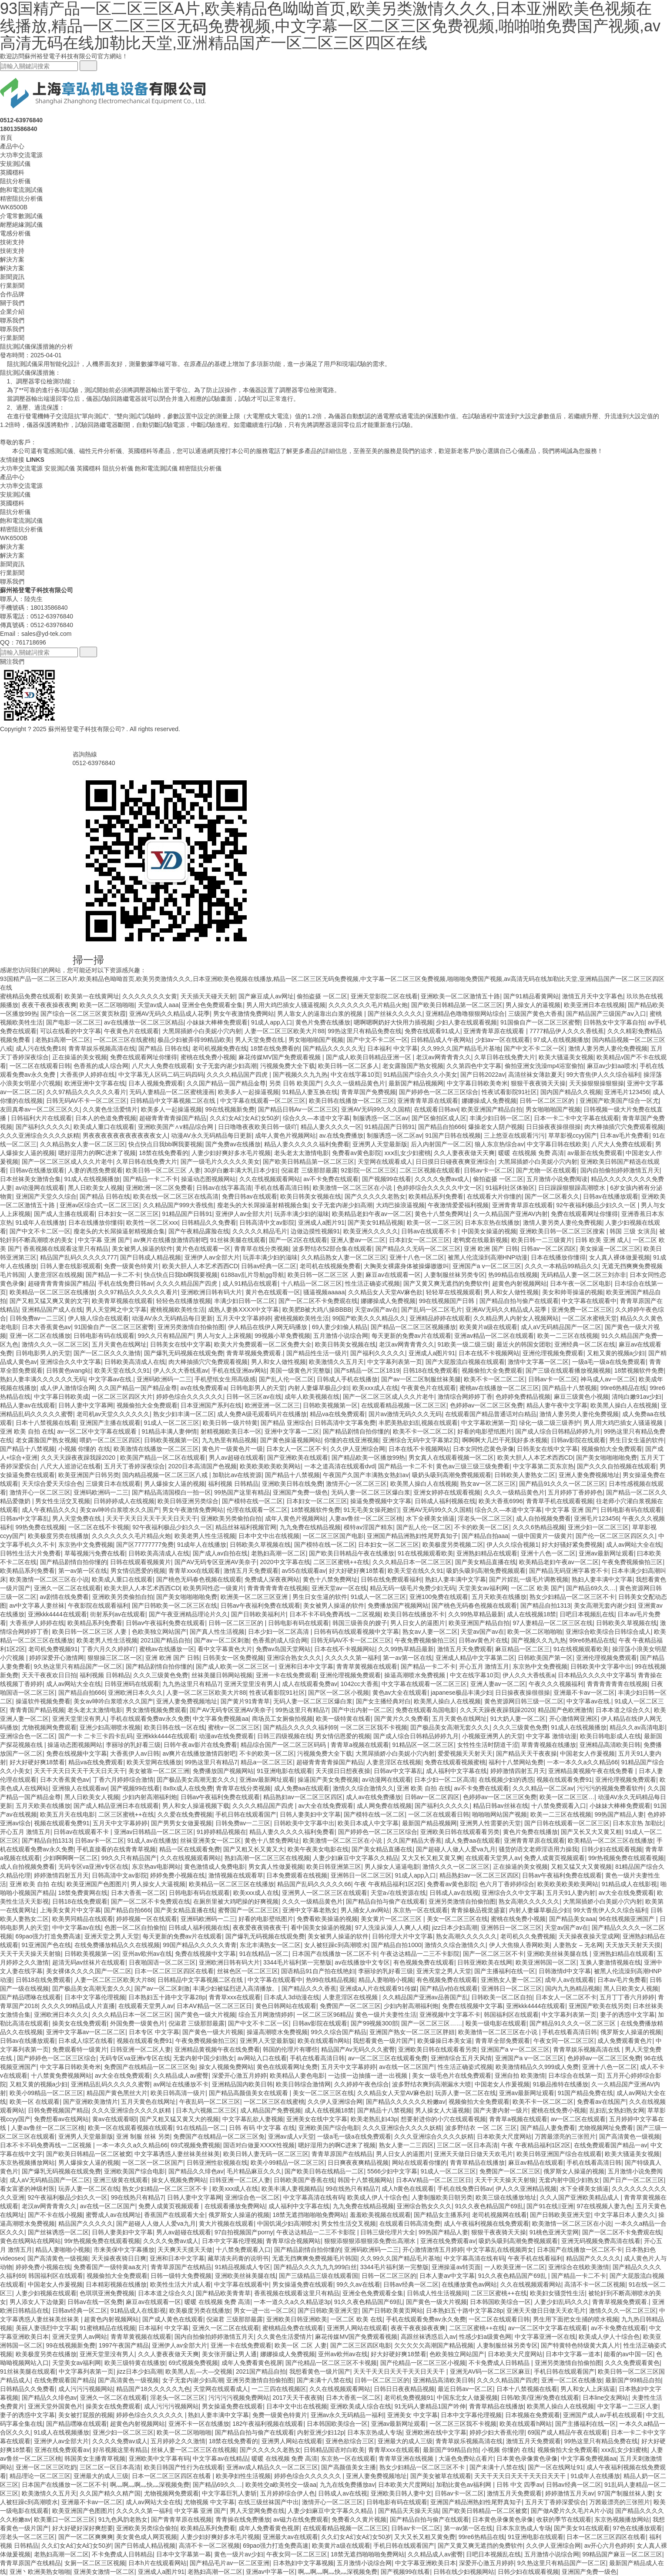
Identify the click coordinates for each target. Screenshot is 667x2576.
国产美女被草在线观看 (440, 2475)
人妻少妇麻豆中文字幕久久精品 (355, 1857)
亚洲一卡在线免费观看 (286, 1675)
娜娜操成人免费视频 (489, 1100)
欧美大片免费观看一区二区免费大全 (263, 1344)
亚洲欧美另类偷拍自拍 (231, 1518)
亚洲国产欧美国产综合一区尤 (619, 1100)
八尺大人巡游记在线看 (70, 1466)
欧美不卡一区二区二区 (494, 1379)
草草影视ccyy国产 (572, 1135)
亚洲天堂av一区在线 (339, 1588)
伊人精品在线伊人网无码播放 (268, 1326)
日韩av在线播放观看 (37, 1170)
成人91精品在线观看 (250, 1283)
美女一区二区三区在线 (457, 1918)
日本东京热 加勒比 (638, 1823)
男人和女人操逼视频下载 (195, 1805)
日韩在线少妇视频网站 (463, 2571)
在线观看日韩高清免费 (409, 2223)
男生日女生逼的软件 (636, 1440)
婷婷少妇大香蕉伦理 (496, 2432)
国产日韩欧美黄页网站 (392, 2310)
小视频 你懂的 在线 (84, 1448)
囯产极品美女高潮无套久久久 (449, 1727)
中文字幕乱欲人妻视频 (252, 2119)
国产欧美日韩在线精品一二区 (324, 2171)
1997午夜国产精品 (124, 2345)
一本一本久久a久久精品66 (582, 1762)
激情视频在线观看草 (235, 1875)
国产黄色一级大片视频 (204, 2014)
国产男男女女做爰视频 (181, 1823)
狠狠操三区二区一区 (114, 1657)
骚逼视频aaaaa (324, 1292)
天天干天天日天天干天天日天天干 (152, 1518)
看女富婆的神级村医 (27, 2188)
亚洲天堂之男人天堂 (111, 1936)
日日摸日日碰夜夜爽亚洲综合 (455, 1161)
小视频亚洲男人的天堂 (492, 1736)
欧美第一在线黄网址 (91, 996)
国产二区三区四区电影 (360, 2345)
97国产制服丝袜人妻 (625, 2493)
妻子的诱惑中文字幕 (627, 2014)
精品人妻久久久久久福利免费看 (306, 1144)
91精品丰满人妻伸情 (169, 1431)
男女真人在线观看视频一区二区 (451, 1457)
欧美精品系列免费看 (436, 1196)
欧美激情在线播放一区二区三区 (156, 1448)
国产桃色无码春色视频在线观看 (198, 1579)
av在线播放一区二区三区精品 (144, 1022)
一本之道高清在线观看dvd (339, 1466)
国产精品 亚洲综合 (286, 1422)
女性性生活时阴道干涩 (487, 1744)
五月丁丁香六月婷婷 (627, 1997)
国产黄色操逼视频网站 (290, 1440)
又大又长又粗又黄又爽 (432, 1857)
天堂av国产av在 (376, 1309)
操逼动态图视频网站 (208, 1178)
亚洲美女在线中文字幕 (316, 2119)
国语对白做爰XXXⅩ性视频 (259, 2145)
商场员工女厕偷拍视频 (282, 1718)
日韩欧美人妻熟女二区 (524, 1474)
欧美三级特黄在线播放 (134, 2362)
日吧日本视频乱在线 (587, 1614)
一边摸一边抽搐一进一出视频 (368, 2075)
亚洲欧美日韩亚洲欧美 (296, 2319)
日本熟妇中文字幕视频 (303, 2562)
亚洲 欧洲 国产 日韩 (491, 1248)
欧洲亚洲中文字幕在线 (94, 1083)
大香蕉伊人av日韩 (134, 1753)
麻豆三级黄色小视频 (581, 1396)
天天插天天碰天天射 (208, 996)
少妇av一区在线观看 (502, 1039)
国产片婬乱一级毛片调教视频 (528, 1579)
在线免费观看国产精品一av (610, 2145)
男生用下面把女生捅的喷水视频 (575, 2319)
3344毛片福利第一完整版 (297, 1962)
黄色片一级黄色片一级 (232, 1448)
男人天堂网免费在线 (257, 2510)
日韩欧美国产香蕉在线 (304, 2179)
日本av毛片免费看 (624, 1135)
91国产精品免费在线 (585, 2092)
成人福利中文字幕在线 (456, 1770)
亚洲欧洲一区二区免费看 (159, 1187)
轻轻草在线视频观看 (453, 1292)
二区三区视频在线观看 (429, 1170)
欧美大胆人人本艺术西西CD (200, 1266)
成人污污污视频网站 (85, 2388)
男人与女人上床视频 (224, 1335)
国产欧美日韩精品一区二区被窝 (88, 2153)
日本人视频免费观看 (155, 1083)
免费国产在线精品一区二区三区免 (149, 2066)
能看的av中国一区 (628, 2354)
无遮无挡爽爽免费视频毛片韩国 (314, 2258)
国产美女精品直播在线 (485, 1561)
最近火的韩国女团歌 (523, 1344)
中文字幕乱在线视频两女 (499, 2249)
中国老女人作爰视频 (587, 1753)
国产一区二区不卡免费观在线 (318, 1300)
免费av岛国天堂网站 (283, 1649)
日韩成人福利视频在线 (445, 1501)
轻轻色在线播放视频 (183, 1300)
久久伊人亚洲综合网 (357, 1448)
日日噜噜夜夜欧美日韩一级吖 (257, 1126)
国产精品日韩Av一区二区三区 (298, 1109)
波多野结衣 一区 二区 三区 (481, 2127)
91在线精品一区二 (264, 1953)
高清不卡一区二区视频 (594, 2284)
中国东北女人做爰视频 (467, 2397)
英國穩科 (12, 172)
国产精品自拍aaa (485, 1535)
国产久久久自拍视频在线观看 (616, 1466)
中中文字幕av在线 (76, 1927)
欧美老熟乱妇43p (374, 2119)
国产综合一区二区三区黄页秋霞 (83, 1013)
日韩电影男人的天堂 (43, 1353)
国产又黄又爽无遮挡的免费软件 (446, 1283)
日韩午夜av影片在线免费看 (200, 1744)
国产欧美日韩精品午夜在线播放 (351, 1553)
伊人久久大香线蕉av (180, 1370)
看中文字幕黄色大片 (225, 1649)
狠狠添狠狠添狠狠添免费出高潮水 (370, 2240)
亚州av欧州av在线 (147, 1953)
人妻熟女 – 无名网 (578, 1944)
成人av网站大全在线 (633, 1544)
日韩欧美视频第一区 (330, 1405)
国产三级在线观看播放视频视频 (568, 1370)
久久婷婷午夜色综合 (361, 2084)
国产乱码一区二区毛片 (431, 1309)
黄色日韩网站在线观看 (285, 2005)
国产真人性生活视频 (217, 1631)
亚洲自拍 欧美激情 (520, 2075)
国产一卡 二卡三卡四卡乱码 (95, 1736)
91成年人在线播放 (40, 1222)
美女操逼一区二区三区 (610, 1248)
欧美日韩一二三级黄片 (541, 1239)
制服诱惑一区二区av (380, 1118)
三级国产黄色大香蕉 (535, 1013)
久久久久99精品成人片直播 (78, 2005)
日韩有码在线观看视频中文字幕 (356, 1631)
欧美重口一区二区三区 (64, 2519)
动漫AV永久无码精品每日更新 (211, 1135)
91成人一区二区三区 (172, 1422)
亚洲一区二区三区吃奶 (46, 2467)
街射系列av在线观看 (117, 1614)
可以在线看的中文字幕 (70, 1031)
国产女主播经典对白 (383, 1701)
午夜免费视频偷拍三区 (632, 1561)
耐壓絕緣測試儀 (21, 224)
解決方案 (12, 259)
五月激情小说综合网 (340, 1335)
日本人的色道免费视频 (105, 1118)
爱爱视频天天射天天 (465, 1753)
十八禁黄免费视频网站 (61, 2075)
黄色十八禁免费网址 (442, 1213)
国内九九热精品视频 (572, 1988)
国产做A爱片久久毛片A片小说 (571, 2510)
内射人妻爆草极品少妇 (318, 1387)
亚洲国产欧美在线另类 (599, 2005)
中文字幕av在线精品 (220, 2458)
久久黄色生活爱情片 (110, 1109)
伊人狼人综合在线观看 (98, 1318)
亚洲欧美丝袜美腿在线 (558, 1953)
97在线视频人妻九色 (605, 2206)
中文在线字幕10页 (355, 1074)
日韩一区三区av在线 (254, 1396)
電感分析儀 (15, 233)
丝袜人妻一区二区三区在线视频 (193, 2449)
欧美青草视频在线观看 (122, 1300)
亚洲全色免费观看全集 (212, 1004)
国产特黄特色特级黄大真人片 (580, 2345)
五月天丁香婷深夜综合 (134, 1466)
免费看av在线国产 (601, 2101)
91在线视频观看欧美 (425, 1553)
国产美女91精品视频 (375, 1222)
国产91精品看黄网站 (531, 996)
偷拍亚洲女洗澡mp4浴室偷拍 (544, 1065)
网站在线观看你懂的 (419, 2162)
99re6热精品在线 (623, 1387)
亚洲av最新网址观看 (606, 1553)
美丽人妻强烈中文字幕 (46, 2327)
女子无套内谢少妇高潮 (226, 1065)
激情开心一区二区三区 (356, 1483)
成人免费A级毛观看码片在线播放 (261, 1414)
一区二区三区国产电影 (333, 1535)
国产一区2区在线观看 (298, 1239)
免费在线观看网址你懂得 (143, 1057)
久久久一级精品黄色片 (354, 1083)
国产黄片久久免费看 (401, 1718)
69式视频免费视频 (195, 2145)
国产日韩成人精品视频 (150, 1257)
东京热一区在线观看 (420, 1910)
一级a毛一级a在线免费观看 (609, 1361)
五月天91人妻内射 (571, 1892)
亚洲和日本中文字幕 (305, 1666)
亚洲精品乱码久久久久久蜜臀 (110, 2084)
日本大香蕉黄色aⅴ (46, 1326)
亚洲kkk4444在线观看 (57, 1614)
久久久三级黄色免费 (160, 1675)
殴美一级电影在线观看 (496, 2023)
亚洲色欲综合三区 (349, 2441)
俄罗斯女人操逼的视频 (630, 2032)
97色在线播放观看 (637, 2528)
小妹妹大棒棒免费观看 (217, 1022)
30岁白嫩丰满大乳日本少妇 (241, 1170)
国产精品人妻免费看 (547, 2127)
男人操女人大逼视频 (158, 1884)
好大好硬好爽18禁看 (357, 1570)
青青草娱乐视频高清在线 (101, 1048)
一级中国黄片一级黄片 (542, 1535)
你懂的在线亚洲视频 (351, 1440)
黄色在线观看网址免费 (287, 2066)
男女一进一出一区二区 (264, 2310)
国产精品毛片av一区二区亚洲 (229, 2562)
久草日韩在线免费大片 (504, 1057)
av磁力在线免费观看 (300, 2519)
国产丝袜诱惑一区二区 (58, 2232)
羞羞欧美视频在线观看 (380, 2214)
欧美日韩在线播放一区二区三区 (351, 1100)
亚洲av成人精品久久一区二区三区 (272, 2467)
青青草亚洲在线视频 (407, 2458)
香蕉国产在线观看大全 (174, 2214)
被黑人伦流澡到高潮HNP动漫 (488, 1257)
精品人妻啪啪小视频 (386, 1979)
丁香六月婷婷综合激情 (123, 1779)
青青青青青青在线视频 (277, 1588)
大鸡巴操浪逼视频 (400, 1205)
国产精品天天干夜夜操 (526, 1753)
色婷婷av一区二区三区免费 (486, 1405)
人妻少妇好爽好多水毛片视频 (231, 1152)
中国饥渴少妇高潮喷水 (287, 2223)
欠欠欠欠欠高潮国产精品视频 (433, 2345)
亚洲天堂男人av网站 (79, 2336)
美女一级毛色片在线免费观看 (451, 2075)
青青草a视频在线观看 (360, 1744)
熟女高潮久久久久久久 (529, 1901)
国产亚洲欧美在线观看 (297, 1457)
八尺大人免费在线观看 (162, 1065)
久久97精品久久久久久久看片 (86, 1091)
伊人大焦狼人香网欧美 (519, 1944)
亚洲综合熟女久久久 (294, 1657)
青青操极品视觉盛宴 (478, 1910)
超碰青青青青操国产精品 (172, 1118)
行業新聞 (12, 285)
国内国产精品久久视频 (570, 1091)
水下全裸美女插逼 (430, 1518)
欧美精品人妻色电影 (297, 2075)
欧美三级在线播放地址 (506, 2197)
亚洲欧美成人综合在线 (360, 2406)
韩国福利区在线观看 (511, 2014)
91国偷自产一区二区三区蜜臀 (540, 1022)
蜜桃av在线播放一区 (166, 1649)
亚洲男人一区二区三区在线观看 (324, 1892)
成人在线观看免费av (309, 1683)
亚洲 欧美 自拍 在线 (27, 1431)
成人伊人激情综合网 (67, 1387)
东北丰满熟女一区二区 (270, 1944)
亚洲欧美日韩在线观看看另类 (459, 1831)
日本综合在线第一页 (575, 2075)
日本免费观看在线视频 (296, 1875)
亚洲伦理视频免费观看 (553, 1353)
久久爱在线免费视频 (185, 1814)
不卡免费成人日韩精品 (500, 2362)
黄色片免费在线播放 (322, 1022)
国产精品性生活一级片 (316, 1353)
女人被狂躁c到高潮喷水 (336, 1944)
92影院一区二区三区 (368, 1170)
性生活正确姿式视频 (372, 1283)
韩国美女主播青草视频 (94, 2458)
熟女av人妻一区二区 (430, 1631)
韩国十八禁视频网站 (365, 2179)
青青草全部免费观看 (502, 2040)
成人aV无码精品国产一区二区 (561, 1326)
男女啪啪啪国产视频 (315, 1039)
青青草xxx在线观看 (194, 1570)
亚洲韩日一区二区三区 (361, 1875)
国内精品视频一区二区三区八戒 (165, 1474)
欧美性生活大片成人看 (180, 2284)
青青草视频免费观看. (254, 1353)
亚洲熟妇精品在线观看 (486, 1553)
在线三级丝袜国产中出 (268, 2502)
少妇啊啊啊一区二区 (70, 1857)
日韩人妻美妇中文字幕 (310, 1814)
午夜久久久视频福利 (556, 1683)
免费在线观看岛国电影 (426, 1709)
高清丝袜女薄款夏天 (535, 1074)
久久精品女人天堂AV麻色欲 (385, 1292)
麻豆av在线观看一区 (393, 1274)
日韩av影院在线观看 (578, 1440)
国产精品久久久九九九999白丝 (315, 2267)
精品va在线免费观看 (337, 1414)
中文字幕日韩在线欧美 (557, 1144)
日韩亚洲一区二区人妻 (140, 2049)
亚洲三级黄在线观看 (120, 2179)
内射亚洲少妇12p (320, 2432)
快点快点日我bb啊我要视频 (165, 1144)
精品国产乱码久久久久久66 (314, 1884)
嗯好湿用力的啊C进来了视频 (97, 1152)
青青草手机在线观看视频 (559, 1501)
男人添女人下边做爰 (37, 2301)
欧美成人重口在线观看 (104, 1126)
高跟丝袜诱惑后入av (428, 2336)
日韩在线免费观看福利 (391, 1579)
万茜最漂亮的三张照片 (565, 2136)
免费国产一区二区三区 (350, 2005)
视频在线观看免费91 (564, 1779)
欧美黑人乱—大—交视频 (198, 2371)
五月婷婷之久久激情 (178, 2441)
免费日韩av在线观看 (249, 1196)
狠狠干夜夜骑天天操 (538, 1083)
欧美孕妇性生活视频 (243, 2475)
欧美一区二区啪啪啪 (107, 1004)
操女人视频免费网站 (226, 2066)
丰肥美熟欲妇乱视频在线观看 (418, 1422)
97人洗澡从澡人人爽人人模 (392, 1927)
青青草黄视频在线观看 (366, 1666)
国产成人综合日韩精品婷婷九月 (557, 1431)
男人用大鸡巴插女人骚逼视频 (285, 1004)
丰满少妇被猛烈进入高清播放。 (235, 1988)
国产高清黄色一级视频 (629, 2136)
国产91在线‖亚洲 (549, 2206)
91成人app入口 (271, 1022)
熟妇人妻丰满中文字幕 (455, 1579)
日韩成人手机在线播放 (347, 1379)
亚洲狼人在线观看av (79, 1788)
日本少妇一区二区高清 (279, 1631)
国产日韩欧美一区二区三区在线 (174, 1605)
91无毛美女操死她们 (371, 1509)
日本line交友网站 (606, 2397)
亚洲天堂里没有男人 (251, 1683)
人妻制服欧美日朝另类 (442, 2197)
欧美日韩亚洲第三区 (333, 1866)
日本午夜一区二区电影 (580, 1283)
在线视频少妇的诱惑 (506, 1779)
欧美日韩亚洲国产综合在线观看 (559, 2153)
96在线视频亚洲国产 (627, 1918)
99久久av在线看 (358, 2284)
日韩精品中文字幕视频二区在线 (173, 1100)
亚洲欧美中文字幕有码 (159, 2458)
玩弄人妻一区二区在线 (465, 2092)
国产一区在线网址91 (555, 2467)
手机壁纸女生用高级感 (224, 1379)
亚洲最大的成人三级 (405, 2441)
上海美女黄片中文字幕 (70, 1910)
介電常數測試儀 (21, 215)
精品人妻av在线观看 (27, 1405)
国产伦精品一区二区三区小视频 (423, 2362)
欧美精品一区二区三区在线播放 (52, 1292)
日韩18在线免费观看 (431, 1370)
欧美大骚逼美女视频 (566, 1057)
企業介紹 (12, 311)
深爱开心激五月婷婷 (239, 2075)
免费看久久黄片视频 (359, 2519)
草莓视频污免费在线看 (94, 1553)
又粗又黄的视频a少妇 (616, 1353)
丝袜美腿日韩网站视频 (221, 1675)
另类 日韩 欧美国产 (295, 1083)
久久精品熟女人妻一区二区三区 (82, 1144)
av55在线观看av (303, 1570)
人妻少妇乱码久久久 (561, 2301)
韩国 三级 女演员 (633, 1231)
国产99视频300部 (374, 2023)
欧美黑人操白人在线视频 (623, 1405)
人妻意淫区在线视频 (55, 1274)
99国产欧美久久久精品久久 (369, 1318)
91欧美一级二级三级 (465, 1344)
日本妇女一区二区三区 (128, 1213)
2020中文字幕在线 (285, 1561)
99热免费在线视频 (40, 1527)
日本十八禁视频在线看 (46, 1422)
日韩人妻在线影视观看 (70, 1266)
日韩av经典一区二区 (268, 1266)
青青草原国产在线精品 (342, 2153)
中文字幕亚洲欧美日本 (425, 2562)
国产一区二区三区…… (431, 2023)
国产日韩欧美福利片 (258, 1614)
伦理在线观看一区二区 (257, 1509)
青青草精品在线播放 (477, 2162)
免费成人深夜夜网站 (272, 1579)
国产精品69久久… (591, 1588)
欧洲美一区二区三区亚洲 (255, 1596)
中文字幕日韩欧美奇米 (477, 1083)
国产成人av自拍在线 (220, 1553)
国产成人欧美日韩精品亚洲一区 (369, 1057)
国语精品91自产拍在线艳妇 (318, 1971)
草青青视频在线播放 (548, 1744)
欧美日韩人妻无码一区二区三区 (265, 2153)
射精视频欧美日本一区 (231, 1431)
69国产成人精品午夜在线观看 (568, 2432)
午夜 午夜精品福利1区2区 (388, 1884)
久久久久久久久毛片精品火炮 (368, 1004)
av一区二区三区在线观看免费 (388, 2058)
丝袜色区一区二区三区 (247, 1971)
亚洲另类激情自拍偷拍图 (191, 1326)
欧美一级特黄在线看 (343, 1718)
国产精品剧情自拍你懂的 (356, 1431)
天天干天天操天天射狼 (30, 1953)
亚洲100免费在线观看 (438, 1596)
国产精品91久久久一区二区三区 (562, 1483)
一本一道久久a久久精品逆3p (292, 2301)
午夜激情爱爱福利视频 (458, 1205)
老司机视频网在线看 (499, 2214)
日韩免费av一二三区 (37, 1318)
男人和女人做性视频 (511, 1292)
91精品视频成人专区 (243, 2267)
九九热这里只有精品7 (191, 1683)
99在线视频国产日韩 (447, 1300)
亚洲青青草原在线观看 (494, 1031)
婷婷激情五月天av (569, 2493)
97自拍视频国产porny (244, 2232)
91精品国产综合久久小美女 (420, 1074)
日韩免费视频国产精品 (58, 2110)
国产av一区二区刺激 (221, 1640)
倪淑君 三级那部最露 (309, 1170)
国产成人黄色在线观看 (172, 2319)
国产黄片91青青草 (245, 1701)
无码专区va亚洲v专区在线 (93, 1866)
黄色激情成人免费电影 (214, 1866)
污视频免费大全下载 (287, 1065)
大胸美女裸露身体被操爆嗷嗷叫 (406, 1266)
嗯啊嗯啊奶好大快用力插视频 (393, 1022)
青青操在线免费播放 (242, 2519)
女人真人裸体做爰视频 (619, 1257)
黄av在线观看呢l (114, 2119)
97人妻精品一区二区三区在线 (553, 1622)
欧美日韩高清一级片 (178, 2092)
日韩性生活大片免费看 (30, 1553)
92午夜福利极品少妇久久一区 (596, 1205)
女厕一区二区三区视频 (94, 2562)
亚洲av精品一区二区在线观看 (494, 1335)
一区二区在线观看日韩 (40, 1065)
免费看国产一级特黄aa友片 (110, 2267)
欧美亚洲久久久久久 (370, 1231)
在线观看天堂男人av (493, 1857)
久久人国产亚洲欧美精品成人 (580, 2197)
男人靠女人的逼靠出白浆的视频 (320, 1013)
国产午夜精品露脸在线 (198, 1231)
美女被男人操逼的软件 (142, 1248)
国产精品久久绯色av (196, 2171)
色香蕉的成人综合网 (101, 1065)
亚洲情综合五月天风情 (461, 2058)
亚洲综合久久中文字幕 (70, 1361)
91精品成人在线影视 (629, 1884)
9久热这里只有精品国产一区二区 (78, 1666)
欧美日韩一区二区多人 (348, 1065)
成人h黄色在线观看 (408, 2188)
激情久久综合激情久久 (363, 1788)
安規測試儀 (15, 163)
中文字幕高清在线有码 (313, 2197)
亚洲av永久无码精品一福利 (347, 2414)
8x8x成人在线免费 (188, 1788)
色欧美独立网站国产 (159, 1631)
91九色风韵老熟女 (123, 2519)
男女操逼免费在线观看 (302, 2284)
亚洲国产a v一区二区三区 (487, 1266)
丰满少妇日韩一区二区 (499, 1118)
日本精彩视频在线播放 (116, 2284)
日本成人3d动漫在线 (291, 1997)
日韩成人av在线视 (454, 1892)
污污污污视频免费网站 (238, 2397)
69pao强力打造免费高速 (48, 1936)
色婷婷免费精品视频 (523, 1396)
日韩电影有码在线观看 (104, 1335)
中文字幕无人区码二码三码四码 (161, 1074)
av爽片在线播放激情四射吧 (170, 1239)
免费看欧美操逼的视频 (327, 1918)
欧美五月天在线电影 (67, 1814)
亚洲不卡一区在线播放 (198, 2423)
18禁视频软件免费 (639, 1370)
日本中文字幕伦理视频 (94, 1997)
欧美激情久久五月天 (336, 1361)
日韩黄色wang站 (68, 1370)
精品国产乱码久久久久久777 (78, 1257)
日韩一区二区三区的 (548, 1100)
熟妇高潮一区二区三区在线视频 (267, 1857)
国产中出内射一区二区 (362, 1709)
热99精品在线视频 (513, 1274)
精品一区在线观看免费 (189, 1849)
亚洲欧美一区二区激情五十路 (460, 996)
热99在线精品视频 (330, 1979)
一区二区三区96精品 (324, 2014)
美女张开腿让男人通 (229, 2354)
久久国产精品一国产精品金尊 (226, 1083)
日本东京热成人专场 (374, 2432)
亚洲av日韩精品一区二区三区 (154, 1831)
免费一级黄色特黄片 (131, 1266)
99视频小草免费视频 (282, 1335)
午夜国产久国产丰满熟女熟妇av (366, 1474)
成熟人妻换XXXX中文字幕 (243, 1309)
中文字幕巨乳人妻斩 (229, 2493)
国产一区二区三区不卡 (493, 1953)
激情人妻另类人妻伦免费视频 (607, 1048)
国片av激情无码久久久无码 (405, 1414)
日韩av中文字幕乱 (24, 1518)
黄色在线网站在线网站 (30, 2240)
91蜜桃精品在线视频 (107, 2327)
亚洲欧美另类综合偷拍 (146, 2528)
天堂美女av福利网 (483, 1588)
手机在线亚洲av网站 (239, 1370)
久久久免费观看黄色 (632, 2362)
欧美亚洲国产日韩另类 (88, 1474)
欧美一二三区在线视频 (567, 1335)
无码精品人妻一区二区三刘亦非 (583, 1274)
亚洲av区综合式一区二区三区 (99, 1205)
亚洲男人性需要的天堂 (490, 1823)
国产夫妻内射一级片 (500, 2110)
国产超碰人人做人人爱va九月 (456, 1849)
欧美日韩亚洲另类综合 (188, 1501)
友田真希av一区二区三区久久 (40, 1109)
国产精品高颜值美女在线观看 (249, 2092)
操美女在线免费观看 (79, 2023)
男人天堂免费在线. (260, 1039)
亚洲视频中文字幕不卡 (449, 2014)
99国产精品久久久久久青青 (200, 1944)
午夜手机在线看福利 (535, 2258)
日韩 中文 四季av (519, 2484)
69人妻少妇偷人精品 (340, 1326)
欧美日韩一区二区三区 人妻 (163, 1170)
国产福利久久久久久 (43, 1126)
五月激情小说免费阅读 (556, 1178)
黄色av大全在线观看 (400, 1692)
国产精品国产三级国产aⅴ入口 (606, 1013)
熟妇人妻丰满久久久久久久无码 (42, 1379)
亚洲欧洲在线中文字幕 (436, 2432)
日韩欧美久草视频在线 (260, 1544)
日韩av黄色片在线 (483, 1640)
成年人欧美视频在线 (312, 1396)
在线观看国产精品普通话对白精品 (490, 1414)
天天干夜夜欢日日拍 (49, 1675)
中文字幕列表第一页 (394, 1361)
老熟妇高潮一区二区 (62, 1039)
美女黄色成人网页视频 (146, 2536)
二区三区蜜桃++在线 (341, 1561)
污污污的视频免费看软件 (610, 1788)
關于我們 (12, 302)
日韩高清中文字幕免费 (345, 1422)
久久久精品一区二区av (543, 1788)
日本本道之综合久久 (623, 1709)
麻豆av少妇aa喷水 (612, 1065)
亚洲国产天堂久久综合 (46, 1196)
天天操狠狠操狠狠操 (596, 1083)
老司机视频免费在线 (219, 1048)
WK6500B (13, 207)
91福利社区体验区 (510, 1187)
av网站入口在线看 (262, 2058)
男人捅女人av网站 (365, 1910)
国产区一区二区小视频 (338, 1692)
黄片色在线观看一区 (203, 1248)
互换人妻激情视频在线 (610, 1962)
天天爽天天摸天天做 (185, 2249)
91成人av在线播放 (152, 1840)
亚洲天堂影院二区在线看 (384, 996)
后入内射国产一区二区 (441, 1144)
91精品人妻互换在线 (310, 1091)
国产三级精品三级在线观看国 (318, 2275)
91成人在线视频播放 (92, 1178)
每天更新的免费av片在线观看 (411, 1335)
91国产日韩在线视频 (453, 1135)
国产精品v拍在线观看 (449, 1988)
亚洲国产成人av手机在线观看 (603, 2414)
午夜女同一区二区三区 (563, 2040)
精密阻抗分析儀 (21, 198)
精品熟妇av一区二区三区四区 (303, 1796)
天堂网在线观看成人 (385, 1161)
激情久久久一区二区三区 (55, 1344)
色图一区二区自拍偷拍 (134, 1927)
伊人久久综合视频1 (512, 1544)
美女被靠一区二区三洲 (158, 1770)
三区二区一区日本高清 (467, 2145)
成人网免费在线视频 (384, 1805)
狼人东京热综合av (499, 1144)
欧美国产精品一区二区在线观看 (162, 1457)
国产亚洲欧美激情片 (90, 2101)
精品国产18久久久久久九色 (153, 2388)
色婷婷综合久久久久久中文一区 (439, 1187)
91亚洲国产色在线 (46, 1944)
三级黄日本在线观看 (113, 1483)
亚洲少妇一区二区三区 (598, 1527)
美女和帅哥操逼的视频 (572, 1292)
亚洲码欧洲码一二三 (164, 1379)
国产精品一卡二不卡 (150, 1178)
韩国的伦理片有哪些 (290, 2049)
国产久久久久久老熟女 (375, 1196)
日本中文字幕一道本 (573, 2354)
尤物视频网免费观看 (49, 1727)
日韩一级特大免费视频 (181, 2275)
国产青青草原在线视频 (181, 2519)
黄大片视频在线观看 (226, 2223)
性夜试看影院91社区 (509, 1091)
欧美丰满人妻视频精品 (291, 2188)
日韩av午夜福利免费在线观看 (260, 1605)
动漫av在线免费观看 (226, 1736)
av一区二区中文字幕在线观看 (97, 1431)
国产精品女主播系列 (441, 2214)
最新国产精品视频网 (416, 1083)
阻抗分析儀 (15, 181)
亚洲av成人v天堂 (291, 2136)
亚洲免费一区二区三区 (581, 1309)
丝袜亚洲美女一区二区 (210, 1840)
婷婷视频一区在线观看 (146, 1918)
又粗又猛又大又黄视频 (581, 1866)
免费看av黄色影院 (356, 1152)
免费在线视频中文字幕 (76, 1753)
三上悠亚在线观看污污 (514, 1135)
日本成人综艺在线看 (85, 2040)
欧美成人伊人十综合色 (377, 2197)
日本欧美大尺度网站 (504, 2136)
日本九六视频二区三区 (206, 2110)
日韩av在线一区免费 (95, 2301)
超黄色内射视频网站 (519, 1283)
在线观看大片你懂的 (494, 1196)
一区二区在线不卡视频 (98, 1527)
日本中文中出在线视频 (268, 1535)
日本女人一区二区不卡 (296, 1448)
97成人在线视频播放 (561, 1039)
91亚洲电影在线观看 (284, 1770)
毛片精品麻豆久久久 (254, 2171)
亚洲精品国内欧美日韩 (242, 2084)
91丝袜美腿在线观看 (238, 1239)
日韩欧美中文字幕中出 (600, 1666)
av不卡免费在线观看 (331, 1178)
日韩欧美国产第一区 (545, 1657)
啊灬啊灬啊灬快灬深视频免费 (149, 2484)
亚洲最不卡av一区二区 (584, 1692)
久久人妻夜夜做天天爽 (464, 1152)
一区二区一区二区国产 (152, 2162)
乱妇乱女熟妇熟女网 (617, 2110)
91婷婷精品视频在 (221, 1831)
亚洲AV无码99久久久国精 (375, 1109)
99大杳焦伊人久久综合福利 (603, 1074)
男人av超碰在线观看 (236, 1457)
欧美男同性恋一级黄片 (213, 1588)
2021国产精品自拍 (166, 1640)
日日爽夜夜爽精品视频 (358, 2162)
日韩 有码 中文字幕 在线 (262, 2127)
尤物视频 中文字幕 (209, 2502)
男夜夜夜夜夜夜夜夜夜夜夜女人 (125, 1135)
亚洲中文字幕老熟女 (309, 1910)
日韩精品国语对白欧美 (334, 2449)
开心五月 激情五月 (484, 1666)
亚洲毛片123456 (626, 1091)
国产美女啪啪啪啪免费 (606, 1457)
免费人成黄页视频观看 (554, 1857)
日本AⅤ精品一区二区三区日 (214, 2005)
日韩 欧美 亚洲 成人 (602, 1239)
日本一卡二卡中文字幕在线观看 (576, 1118)
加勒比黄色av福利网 (464, 2484)
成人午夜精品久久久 (49, 1509)
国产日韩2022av (482, 1074)
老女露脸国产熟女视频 (412, 1065)
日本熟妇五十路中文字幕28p (166, 1997)
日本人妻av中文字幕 (447, 2275)
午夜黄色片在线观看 (131, 1031)
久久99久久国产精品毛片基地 (461, 1048)
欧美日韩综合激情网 (303, 2084)
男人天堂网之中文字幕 (116, 1309)
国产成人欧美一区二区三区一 (235, 1666)
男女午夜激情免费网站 (243, 1013)
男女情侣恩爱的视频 (138, 1570)
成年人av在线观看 (569, 1979)
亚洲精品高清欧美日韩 (610, 1744)
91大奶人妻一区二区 (518, 1718)
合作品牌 (12, 294)
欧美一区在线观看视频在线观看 (130, 2127)
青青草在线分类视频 (261, 1248)
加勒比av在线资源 (236, 1474)
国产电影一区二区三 (73, 1022)
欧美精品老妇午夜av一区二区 (372, 1213)
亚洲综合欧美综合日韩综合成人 (608, 1631)
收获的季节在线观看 (563, 2519)
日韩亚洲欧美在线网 (484, 1962)
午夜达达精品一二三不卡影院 (419, 1953)
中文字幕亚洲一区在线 (545, 2336)
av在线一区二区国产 (406, 2066)
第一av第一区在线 (82, 1570)
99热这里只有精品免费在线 (365, 1031)
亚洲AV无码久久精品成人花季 (169, 1013)
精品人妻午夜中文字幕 (556, 1405)
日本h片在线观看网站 (157, 2562)
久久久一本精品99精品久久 (562, 1266)
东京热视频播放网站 (27, 2162)
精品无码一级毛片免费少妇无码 (412, 1588)
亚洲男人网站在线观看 (357, 2327)
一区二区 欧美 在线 (356, 2319)
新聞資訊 (12, 276)
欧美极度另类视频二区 (452, 1544)
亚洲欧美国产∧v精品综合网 (176, 1126)
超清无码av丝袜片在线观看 (89, 1962)
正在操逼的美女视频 (79, 1057)
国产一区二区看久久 (552, 1196)
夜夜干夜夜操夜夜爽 (49, 1004)
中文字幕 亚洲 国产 (104, 1239)
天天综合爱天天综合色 (52, 1483)
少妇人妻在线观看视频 (466, 1022)
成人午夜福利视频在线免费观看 (486, 2223)
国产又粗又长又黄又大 (253, 1849)
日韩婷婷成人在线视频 (124, 1501)
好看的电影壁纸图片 (484, 1431)
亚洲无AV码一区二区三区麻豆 (490, 2371)
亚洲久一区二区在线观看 (67, 1588)
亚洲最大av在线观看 (290, 2536)
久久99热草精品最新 (476, 1614)
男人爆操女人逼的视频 (174, 1483)
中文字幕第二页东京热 (543, 1466)
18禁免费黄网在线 (83, 1892)
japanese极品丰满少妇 (461, 1692)
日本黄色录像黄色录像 (526, 2458)
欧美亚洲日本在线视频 (594, 1004)
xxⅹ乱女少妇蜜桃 (408, 1152)
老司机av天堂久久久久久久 (113, 1414)
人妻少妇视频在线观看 (46, 2293)
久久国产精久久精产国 (110, 2493)
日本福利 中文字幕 (392, 1048)
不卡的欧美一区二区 (481, 1527)
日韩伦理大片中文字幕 (402, 1936)
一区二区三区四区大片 (122, 1396)
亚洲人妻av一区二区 (358, 1239)
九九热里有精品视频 (229, 1440)
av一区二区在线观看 (578, 2119)
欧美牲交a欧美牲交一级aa (280, 2484)
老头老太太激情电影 (301, 1152)
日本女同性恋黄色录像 (483, 1448)
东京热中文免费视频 (85, 1544)
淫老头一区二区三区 (485, 1518)
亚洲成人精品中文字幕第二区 (475, 1657)
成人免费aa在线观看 (302, 1788)
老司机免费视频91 (53, 1649)
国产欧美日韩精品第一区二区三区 (457, 1004)
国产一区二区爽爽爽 (85, 2536)
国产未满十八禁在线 (324, 2380)
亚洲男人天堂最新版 (379, 1144)
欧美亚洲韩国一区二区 (546, 1962)
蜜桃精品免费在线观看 (30, 996)
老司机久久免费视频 (527, 1936)
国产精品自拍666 (441, 1126)
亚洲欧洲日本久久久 (135, 1692)
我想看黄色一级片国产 (383, 2040)
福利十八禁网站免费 (516, 1762)
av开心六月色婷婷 (608, 2545)
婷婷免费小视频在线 (177, 1875)
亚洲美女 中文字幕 (412, 2414)
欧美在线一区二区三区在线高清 (175, 1196)
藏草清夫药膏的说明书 (238, 2258)
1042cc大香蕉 (360, 1683)
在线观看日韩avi (436, 1109)
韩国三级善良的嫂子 (359, 1622)
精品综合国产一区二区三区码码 (284, 1744)
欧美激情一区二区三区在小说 (353, 1187)
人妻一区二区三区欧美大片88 (285, 1031)
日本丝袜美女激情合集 (30, 1178)
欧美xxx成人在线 (375, 1387)
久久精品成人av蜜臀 (180, 2075)
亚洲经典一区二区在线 (584, 1344)
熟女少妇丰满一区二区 (183, 1414)
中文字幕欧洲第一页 (488, 1422)
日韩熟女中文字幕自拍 (613, 1022)
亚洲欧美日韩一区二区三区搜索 (563, 1231)
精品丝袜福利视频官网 (245, 1527)
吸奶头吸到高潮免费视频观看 (451, 1474)
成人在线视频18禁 (531, 1614)
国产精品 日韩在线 (163, 1048)
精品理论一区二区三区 (40, 2475)
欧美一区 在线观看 (35, 2101)
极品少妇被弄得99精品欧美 (194, 1039)
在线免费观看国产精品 (64, 2380)
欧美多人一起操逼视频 (248, 1091)
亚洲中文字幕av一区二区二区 (86, 2032)
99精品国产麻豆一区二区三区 (622, 2554)
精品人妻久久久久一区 (331, 1126)
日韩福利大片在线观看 (41, 1118)
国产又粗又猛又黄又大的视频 (179, 2119)
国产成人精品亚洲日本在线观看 (116, 1805)
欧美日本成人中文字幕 (368, 1823)
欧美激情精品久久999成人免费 (537, 2066)
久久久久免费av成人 (442, 1178)
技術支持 (12, 241)
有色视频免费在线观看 (423, 1962)
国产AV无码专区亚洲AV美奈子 (215, 1561)
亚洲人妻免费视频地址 (589, 1474)
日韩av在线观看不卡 (429, 1231)
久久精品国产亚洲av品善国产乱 (425, 1997)
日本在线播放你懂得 (95, 1222)
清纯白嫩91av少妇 (636, 1396)
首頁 (6, 137)
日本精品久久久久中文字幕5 (596, 1675)
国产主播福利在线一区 (504, 1971)
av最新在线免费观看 (595, 1152)
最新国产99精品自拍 (633, 2380)
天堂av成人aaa (158, 1004)
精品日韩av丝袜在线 (500, 1805)
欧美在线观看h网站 (324, 2040)
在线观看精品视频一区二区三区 (403, 1405)
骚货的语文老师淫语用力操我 (538, 1849)
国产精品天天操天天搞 (408, 2510)
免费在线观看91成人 (432, 1031)
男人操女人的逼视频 (533, 1004)
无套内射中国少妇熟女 (203, 2058)
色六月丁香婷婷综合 (506, 1884)
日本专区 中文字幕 (154, 2032)
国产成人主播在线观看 (64, 1213)
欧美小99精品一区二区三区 (47, 2092)
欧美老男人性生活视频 (204, 1535)
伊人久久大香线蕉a (529, 1675)
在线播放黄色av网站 (469, 2284)
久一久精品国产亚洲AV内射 (510, 1213)
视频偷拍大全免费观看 (492, 1370)
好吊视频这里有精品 (120, 2449)
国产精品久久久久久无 (333, 1048)
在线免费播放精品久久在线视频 (117, 1944)
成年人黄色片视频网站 (285, 1135)
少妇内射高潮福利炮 (149, 1796)
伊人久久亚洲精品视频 (526, 2188)
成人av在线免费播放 (373, 1796)
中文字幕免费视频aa (220, 1718)
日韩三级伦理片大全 (387, 2232)
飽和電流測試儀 (21, 189)
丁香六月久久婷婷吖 (108, 1649)
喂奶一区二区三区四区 (110, 1440)
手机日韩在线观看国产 (245, 1814)
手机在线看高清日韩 (282, 1187)
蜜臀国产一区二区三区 (248, 1910)
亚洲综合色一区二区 (27, 1736)
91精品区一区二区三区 (423, 1744)
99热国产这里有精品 (242, 1492)
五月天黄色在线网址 (119, 1344)
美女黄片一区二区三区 (392, 1918)
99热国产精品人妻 (619, 1814)
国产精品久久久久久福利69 (300, 1727)
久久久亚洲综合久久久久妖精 (39, 1135)
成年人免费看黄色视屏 (251, 2362)
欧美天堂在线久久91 (122, 1370)
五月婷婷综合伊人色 (287, 2493)
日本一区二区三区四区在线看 (174, 1971)
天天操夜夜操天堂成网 (589, 1936)
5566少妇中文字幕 (392, 2171)
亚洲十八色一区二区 (416, 1257)
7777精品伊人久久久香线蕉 (567, 1031)
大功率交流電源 (21, 154)
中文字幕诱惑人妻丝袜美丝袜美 (177, 2153)
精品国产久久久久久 (85, 2223)
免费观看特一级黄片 (79, 2049)
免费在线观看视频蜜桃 (455, 1762)
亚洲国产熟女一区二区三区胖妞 (412, 2032)
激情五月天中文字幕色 (592, 996)
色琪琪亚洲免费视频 (107, 2293)
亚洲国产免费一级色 (300, 1492)
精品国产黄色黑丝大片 (117, 2092)
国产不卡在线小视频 (55, 2214)
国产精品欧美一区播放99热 (369, 1457)
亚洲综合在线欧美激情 (578, 2267)
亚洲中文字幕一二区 (292, 1431)
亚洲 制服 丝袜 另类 (143, 2136)
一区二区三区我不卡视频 (373, 1727)
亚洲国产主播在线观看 (110, 1422)
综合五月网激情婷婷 (265, 2014)
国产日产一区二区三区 (633, 2179)
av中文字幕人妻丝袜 (37, 1605)
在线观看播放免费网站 (234, 2206)
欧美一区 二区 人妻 (301, 2345)
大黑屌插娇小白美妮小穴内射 (201, 1031)
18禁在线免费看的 (275, 1048)
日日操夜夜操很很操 (553, 1126)
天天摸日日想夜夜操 (342, 1770)
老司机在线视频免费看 (330, 1266)
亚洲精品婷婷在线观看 (439, 1318)
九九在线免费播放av (347, 2484)
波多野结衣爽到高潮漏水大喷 (431, 2084)
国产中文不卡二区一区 (377, 1039)
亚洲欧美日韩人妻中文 (401, 2493)
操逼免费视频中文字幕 (380, 1501)
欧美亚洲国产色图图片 (97, 1884)
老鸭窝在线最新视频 (480, 1239)
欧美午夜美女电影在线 (318, 1849)
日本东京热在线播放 (492, 1222)
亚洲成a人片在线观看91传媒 (377, 1988)
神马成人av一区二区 (608, 1379)
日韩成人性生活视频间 (437, 2293)
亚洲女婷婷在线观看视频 (446, 1492)
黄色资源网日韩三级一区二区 (523, 1701)
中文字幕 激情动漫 (551, 1736)
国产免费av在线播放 (233, 1144)
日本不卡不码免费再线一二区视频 (335, 1614)
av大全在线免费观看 (326, 1805)
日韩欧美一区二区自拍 (501, 1997)
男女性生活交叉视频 (62, 1501)
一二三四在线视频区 (278, 2388)
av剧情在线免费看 (64, 1596)
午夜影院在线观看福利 (98, 1605)
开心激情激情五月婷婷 (432, 2249)
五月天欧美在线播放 (499, 1596)
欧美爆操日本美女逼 (444, 2040)
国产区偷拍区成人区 (439, 1118)
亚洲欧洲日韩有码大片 (211, 1292)
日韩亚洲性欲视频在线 (217, 2162)
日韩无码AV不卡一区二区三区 (86, 1100)
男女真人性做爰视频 (275, 1866)
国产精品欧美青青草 (223, 2293)
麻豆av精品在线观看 (535, 2162)
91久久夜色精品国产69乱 (489, 2206)
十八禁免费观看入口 (558, 1805)
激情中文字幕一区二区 (538, 1361)
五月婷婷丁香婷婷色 (575, 1492)
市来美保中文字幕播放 (124, 2249)
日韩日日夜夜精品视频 (404, 2388)
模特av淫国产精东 (368, 1527)
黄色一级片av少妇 (238, 2554)
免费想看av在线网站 (61, 2119)
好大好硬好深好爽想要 (82, 2528)
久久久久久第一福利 (352, 1657)
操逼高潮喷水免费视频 (415, 1675)
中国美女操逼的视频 (489, 1231)
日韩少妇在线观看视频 (611, 1849)
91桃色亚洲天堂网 (554, 2232)
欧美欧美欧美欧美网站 (270, 1466)
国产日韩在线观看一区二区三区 (567, 1823)
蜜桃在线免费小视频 (208, 1057)
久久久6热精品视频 (539, 1527)
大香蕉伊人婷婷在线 (87, 1074)
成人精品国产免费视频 (270, 2110)
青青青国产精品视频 (37, 1709)
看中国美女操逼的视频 (321, 1927)
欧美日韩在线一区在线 (174, 1727)
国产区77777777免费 (145, 1544)
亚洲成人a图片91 (321, 1222)
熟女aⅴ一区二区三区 (488, 1483)
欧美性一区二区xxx (152, 1222)
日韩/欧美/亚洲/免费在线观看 (540, 2397)
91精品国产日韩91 (390, 1126)
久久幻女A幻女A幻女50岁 (244, 1118)
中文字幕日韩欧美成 (61, 1396)
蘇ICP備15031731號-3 (212, 728)
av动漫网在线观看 (40, 1187)
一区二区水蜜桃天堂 (589, 1318)
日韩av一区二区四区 (548, 1248)
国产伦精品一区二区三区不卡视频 (331, 2362)
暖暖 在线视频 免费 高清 (531, 1152)
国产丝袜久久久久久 (395, 1013)
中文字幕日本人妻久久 (624, 2214)
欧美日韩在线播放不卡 (414, 1614)
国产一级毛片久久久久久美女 (220, 1161)
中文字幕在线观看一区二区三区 (262, 1100)
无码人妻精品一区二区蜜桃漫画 (172, 1091)
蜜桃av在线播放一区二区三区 (499, 1387)
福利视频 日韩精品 (233, 1483)
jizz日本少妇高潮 (454, 1927)
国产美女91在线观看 (582, 2528)
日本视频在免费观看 (532, 2414)
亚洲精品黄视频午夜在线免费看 (591, 1770)
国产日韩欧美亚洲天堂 (560, 2214)
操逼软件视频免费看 (43, 1701)
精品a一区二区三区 (267, 1762)
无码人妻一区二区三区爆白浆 (370, 1492)
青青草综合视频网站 (293, 2240)
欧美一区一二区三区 (434, 1222)
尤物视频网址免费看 (605, 2127)
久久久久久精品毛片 (259, 1231)
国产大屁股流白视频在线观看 (465, 1361)
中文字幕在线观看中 (589, 1300)
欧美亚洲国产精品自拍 (491, 1109)
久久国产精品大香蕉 (414, 1840)
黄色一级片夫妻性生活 (385, 2014)
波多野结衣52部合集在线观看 (332, 1248)
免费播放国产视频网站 (398, 1605)
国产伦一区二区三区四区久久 (615, 1535)
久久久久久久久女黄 (149, 996)
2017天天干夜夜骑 (297, 2397)
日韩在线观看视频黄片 (140, 1561)
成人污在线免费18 (40, 1048)
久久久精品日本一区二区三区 (412, 1561)
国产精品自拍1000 (396, 1944)
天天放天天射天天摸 (633, 1944)
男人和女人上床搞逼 (587, 2388)
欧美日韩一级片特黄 (230, 1422)
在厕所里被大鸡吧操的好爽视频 (235, 1901)
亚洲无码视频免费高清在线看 (600, 2240)
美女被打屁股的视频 (85, 2414)
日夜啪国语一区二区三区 (162, 1962)
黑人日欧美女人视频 (95, 1187)
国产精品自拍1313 (545, 1605)
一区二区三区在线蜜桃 (124, 1039)
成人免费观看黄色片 (624, 2040)
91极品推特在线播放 (560, 2084)
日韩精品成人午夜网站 (441, 1039)
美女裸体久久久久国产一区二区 (88, 1971)
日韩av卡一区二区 (488, 1170)
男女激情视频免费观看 (156, 1709)
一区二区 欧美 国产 (537, 1588)
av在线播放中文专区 (362, 1962)
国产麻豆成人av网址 (266, 996)
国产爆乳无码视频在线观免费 (183, 1353)
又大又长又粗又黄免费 (424, 2536)
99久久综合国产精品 (338, 2032)
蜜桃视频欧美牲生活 (177, 1309)
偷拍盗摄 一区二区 (322, 996)
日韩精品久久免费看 (208, 1222)
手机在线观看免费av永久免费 (150, 1718)
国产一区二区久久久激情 (107, 1353)
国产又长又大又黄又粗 (591, 1831)
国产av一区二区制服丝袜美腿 (421, 1379)
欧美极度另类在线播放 (58, 1535)
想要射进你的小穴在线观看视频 (443, 2119)
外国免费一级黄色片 (137, 2023)
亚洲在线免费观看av (448, 2240)
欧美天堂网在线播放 (154, 1762)
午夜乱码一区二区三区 (209, 2101)
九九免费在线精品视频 (310, 1527)
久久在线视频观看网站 (269, 1178)
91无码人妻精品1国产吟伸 (430, 2406)
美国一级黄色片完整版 (300, 1370)
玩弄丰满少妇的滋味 (301, 1213)
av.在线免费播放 (341, 1135)
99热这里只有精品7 (301, 1709)
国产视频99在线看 (387, 1178)
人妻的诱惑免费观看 (95, 1170)
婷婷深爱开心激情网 (56, 1657)
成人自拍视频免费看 (543, 1518)
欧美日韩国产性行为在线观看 (183, 2467)
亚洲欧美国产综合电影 (328, 2127)
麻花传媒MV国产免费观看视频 (280, 1057)
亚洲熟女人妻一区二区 (511, 1979)
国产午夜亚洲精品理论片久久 (188, 1614)
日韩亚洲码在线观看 (131, 1683)
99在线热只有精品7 (352, 2188)
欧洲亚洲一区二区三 (272, 1405)
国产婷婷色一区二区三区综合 (438, 1091)
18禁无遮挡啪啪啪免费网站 (309, 2214)
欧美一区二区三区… (567, 1796)
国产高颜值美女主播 (348, 2467)
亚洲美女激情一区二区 (104, 2571)
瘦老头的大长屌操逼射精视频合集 (262, 1205)
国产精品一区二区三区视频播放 (413, 1326)
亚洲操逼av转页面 (456, 2267)
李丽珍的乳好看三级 (133, 1744)
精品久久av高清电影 (637, 1727)
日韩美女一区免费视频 (233, 1657)
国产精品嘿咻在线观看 (30, 1997)
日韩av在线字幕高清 (223, 1187)
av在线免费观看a (204, 1387)
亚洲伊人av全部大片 (243, 1213)
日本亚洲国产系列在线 (211, 1405)
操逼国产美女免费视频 (328, 1779)
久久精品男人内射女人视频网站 (516, 1318)
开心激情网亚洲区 (573, 1718)
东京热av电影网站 (156, 1866)
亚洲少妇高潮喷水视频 (110, 1727)
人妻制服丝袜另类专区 (454, 1274)
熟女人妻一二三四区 (406, 2145)
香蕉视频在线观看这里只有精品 (65, 1248)
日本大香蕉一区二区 (138, 1892)
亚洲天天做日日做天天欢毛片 (473, 2153)
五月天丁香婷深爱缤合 (555, 2502)
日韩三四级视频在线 (284, 1736)
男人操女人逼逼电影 (392, 1866)
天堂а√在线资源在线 (398, 1892)
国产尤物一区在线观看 (546, 1170)
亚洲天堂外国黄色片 (55, 2406)
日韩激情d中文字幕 (565, 1971)
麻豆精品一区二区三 (522, 1649)
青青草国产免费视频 (368, 1091)
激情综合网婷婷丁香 (465, 1396)
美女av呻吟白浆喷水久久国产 (119, 1509)
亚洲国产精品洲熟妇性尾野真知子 (412, 1535)
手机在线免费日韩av (125, 1283)
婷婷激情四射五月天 (517, 1770)
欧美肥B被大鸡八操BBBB (317, 1309)
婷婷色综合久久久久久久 (189, 1396)
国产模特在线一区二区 (252, 1501)
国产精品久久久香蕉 (309, 1988)
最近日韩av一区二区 (465, 2388)
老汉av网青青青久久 (443, 1057)
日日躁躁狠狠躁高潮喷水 (572, 1187)
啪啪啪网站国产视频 (499, 1814)
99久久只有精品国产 (166, 1335)
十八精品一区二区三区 (311, 1283)
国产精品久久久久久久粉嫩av (406, 2101)
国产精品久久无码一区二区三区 (418, 1248)
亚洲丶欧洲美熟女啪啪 (40, 2571)
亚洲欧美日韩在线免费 (292, 1483)
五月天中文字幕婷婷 (243, 1318)
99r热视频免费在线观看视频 (626, 1857)
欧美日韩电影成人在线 (610, 1736)
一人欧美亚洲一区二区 (514, 2267)
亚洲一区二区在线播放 (40, 1335)
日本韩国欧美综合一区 (500, 2301)
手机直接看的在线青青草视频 (116, 1849)
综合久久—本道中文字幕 (316, 1118)
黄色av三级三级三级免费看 (472, 1466)
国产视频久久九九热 (300, 1074)
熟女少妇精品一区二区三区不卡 (572, 1596)
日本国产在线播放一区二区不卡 (334, 1953)
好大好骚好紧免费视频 (572, 1544)
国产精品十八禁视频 (569, 1387)
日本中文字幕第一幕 (183, 2554)
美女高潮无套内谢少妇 (604, 1605)
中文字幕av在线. (111, 1379)
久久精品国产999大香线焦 (178, 1205)
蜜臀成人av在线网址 (113, 2214)
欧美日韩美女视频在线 (310, 1196)
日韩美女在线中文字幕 (180, 1344)
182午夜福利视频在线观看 (267, 2423)
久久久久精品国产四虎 (238, 1074)
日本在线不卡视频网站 (489, 1353)
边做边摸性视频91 (315, 1231)
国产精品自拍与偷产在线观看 (519, 1300)
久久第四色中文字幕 (473, 1065)
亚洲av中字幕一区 (270, 2571)
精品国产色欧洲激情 (565, 1709)
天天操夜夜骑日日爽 (118, 2258)
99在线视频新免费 (230, 1109)
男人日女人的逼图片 (417, 1622)
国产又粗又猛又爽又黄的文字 (49, 1300)
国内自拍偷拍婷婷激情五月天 (620, 1170)
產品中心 (12, 146)
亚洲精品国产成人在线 (52, 1309)
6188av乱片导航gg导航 (253, 1274)
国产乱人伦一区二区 (286, 1379)
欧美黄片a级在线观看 (488, 1326)
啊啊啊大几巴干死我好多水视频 (504, 1440)
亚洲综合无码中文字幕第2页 (420, 1440)
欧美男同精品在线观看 (82, 1918)
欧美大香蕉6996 (501, 1501)
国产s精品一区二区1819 (366, 1370)
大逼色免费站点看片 (466, 2458)
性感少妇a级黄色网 (485, 2336)
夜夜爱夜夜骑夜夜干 (260, 1927)
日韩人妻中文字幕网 (85, 1405)
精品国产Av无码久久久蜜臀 (358, 2049)
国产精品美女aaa (572, 1918)
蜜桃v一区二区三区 (234, 1727)
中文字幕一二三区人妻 (627, 2406)
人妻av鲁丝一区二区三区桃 (365, 1518)
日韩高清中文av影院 (267, 1222)
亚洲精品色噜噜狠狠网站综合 (465, 1013)
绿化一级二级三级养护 (549, 1422)
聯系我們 (12, 320)
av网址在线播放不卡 (180, 2084)
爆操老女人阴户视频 (495, 1126)
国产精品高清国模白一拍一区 (171, 1492)
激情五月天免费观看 (251, 1570)
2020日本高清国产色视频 (202, 1466)
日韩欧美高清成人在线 (134, 1361)
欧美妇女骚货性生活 (557, 2293)
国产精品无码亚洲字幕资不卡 (568, 1570)
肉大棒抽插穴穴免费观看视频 (624, 1126)
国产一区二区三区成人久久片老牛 (67, 1161)
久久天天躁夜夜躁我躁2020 (79, 1457)
